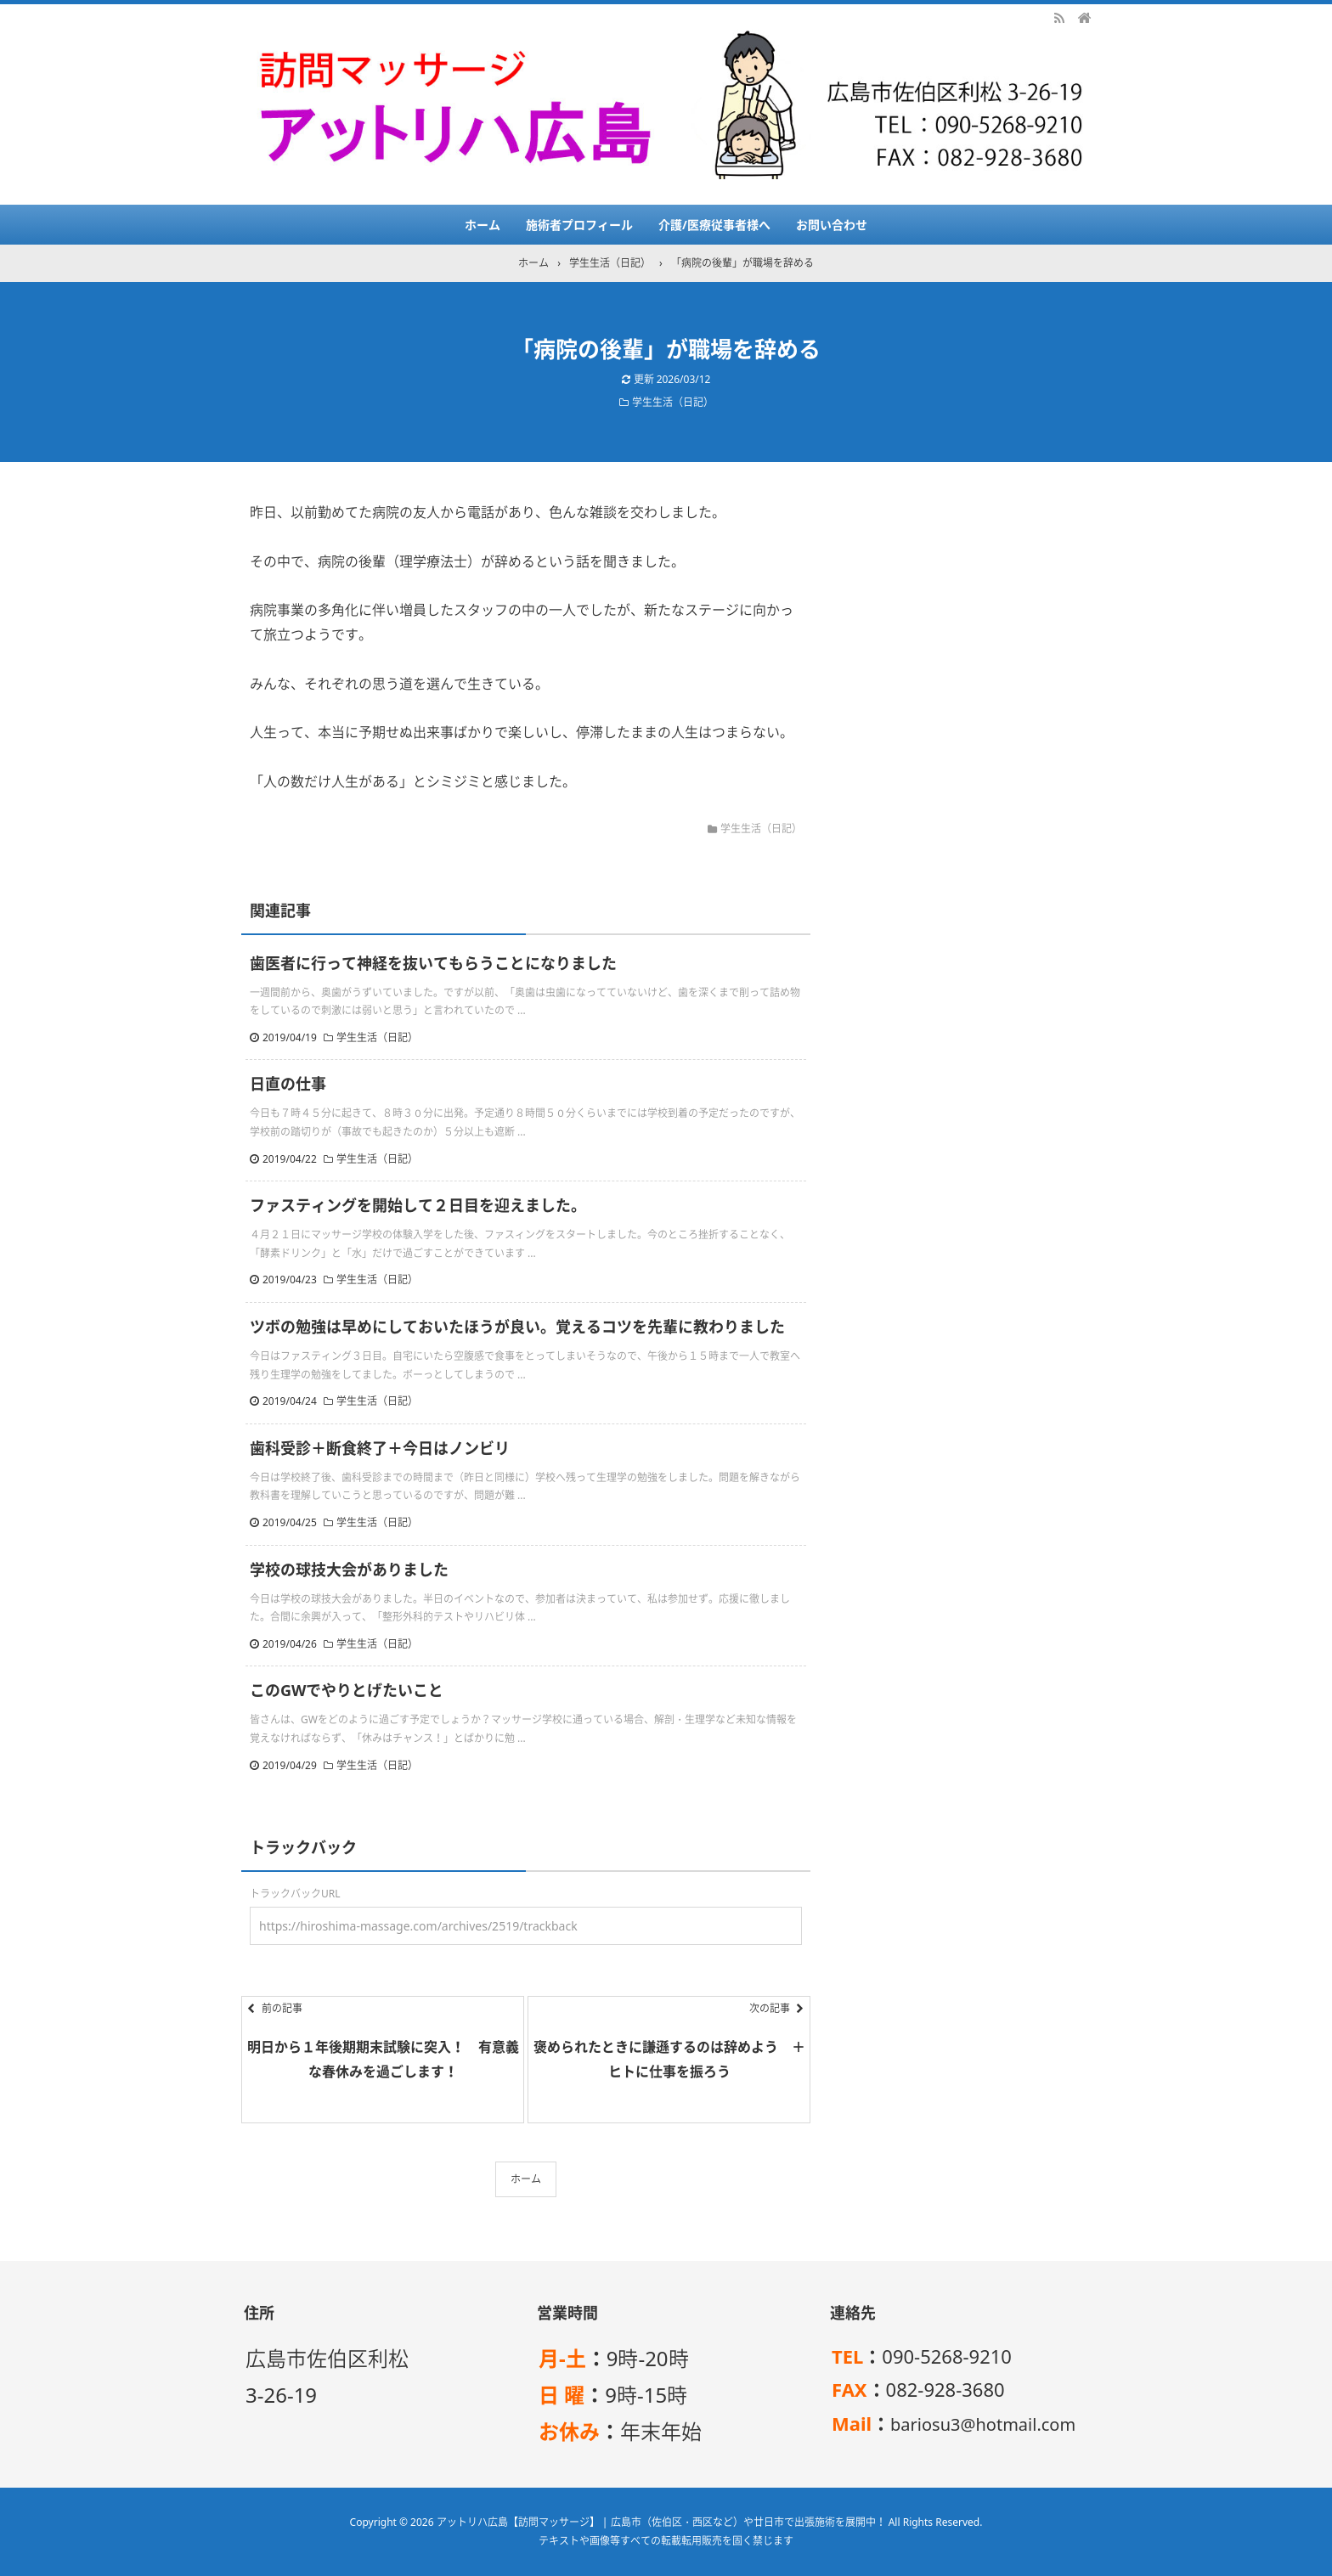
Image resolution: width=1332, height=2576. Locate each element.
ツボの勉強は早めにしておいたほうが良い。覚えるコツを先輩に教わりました (517, 1326)
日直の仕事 (288, 1084)
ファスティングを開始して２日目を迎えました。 (418, 1205)
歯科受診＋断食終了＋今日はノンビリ (380, 1448)
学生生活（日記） (673, 402)
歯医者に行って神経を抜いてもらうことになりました (433, 963)
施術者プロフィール (579, 225)
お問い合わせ (831, 225)
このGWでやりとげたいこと (346, 1690)
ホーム (482, 225)
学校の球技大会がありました (349, 1569)
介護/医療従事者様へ (714, 225)
